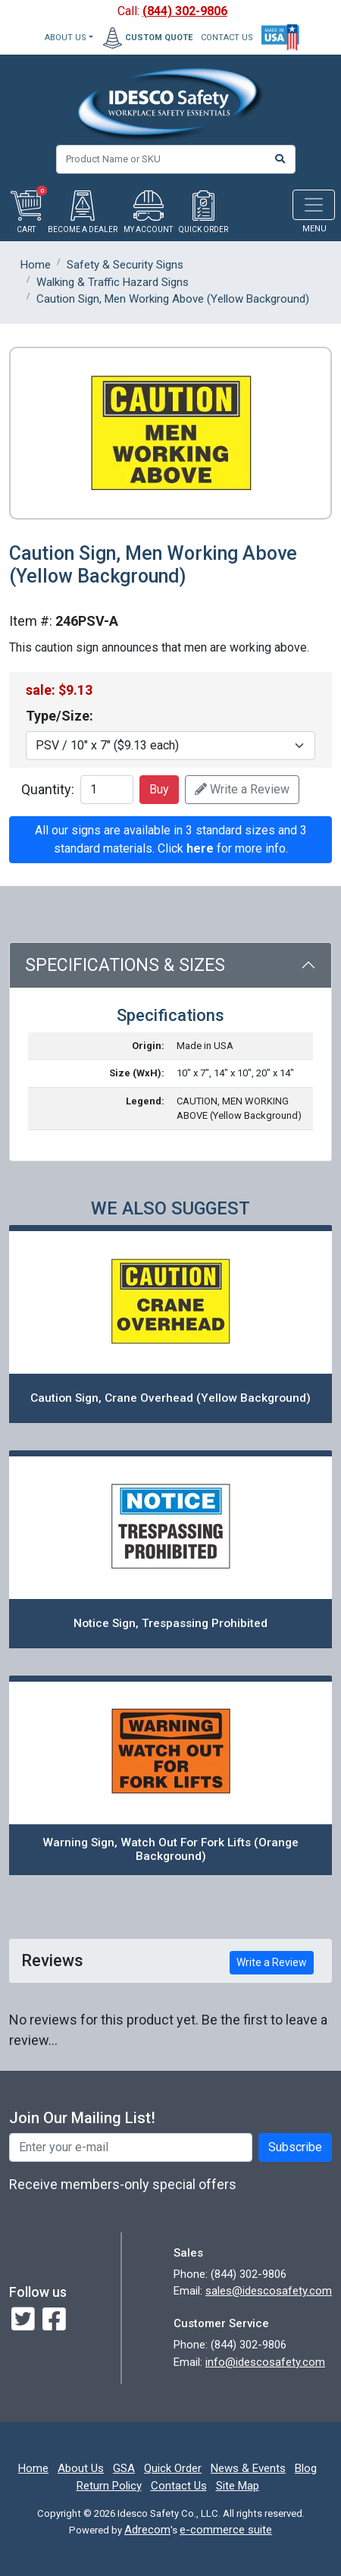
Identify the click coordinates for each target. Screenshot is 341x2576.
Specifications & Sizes (125, 965)
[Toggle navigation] (314, 205)
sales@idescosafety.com (268, 2291)
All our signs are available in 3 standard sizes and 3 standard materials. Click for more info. (171, 839)
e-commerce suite (226, 2530)
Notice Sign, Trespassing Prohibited (170, 1623)
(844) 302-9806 (184, 11)
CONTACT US (227, 37)
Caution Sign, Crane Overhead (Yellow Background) (170, 1398)
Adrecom (147, 2530)
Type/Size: (59, 716)
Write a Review (242, 789)
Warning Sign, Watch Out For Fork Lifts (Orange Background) (170, 1850)
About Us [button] (65, 37)
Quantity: (47, 789)
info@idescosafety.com (265, 2362)
